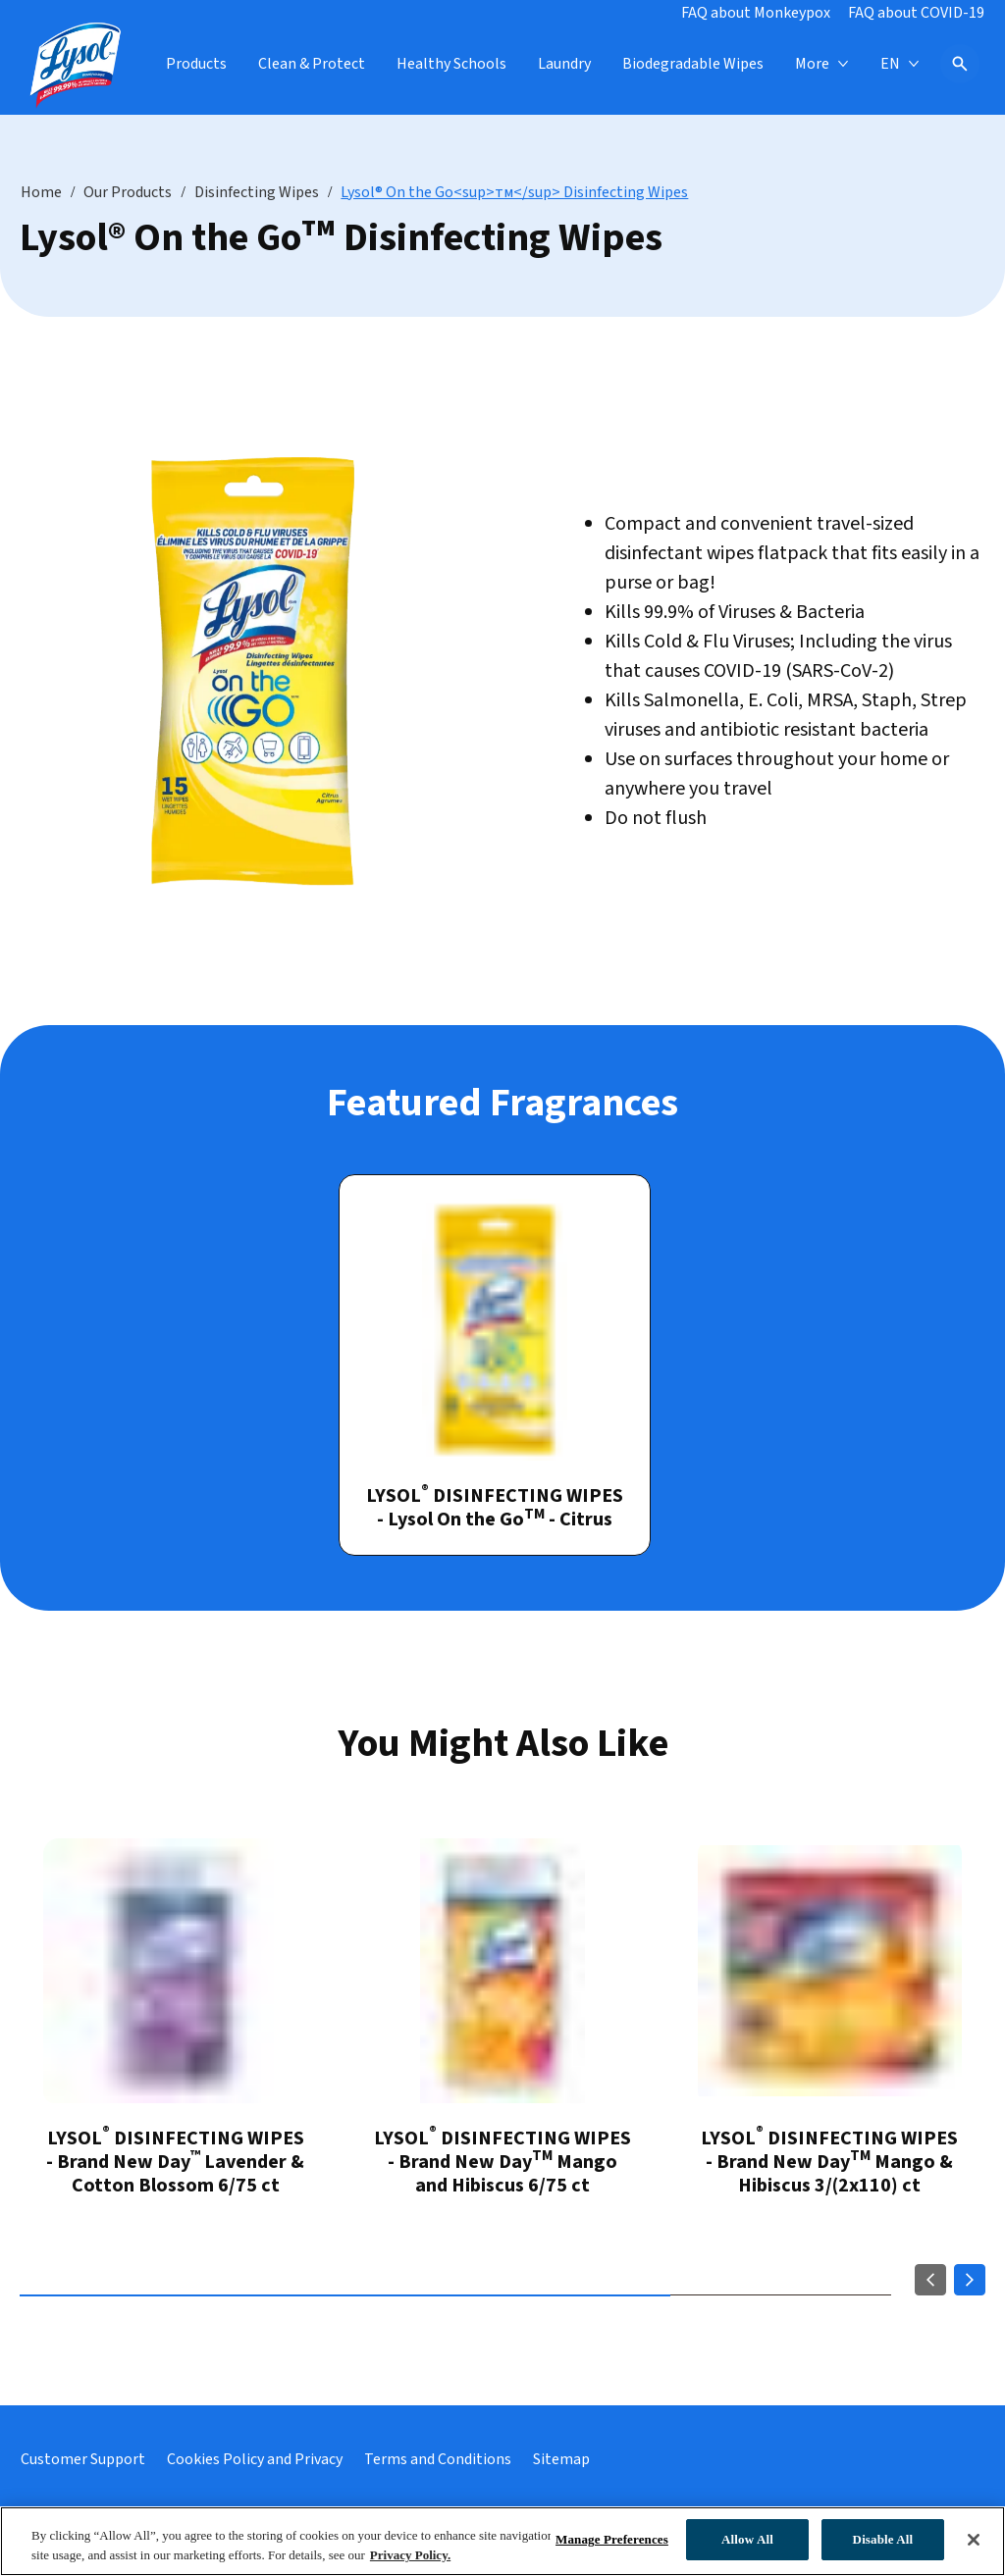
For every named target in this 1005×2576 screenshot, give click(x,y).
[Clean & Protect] (311, 64)
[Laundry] (564, 64)
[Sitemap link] (561, 2459)
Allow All (747, 2539)
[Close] (973, 2539)
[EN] (900, 64)
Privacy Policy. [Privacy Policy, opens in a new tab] (410, 2555)
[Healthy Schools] (451, 64)
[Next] (969, 2279)
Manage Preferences (611, 2539)
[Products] (196, 64)
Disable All (883, 2539)
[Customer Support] (83, 2459)
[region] (502, 2541)
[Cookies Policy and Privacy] (255, 2459)
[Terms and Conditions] (437, 2459)
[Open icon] (959, 63)
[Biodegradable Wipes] (693, 64)
